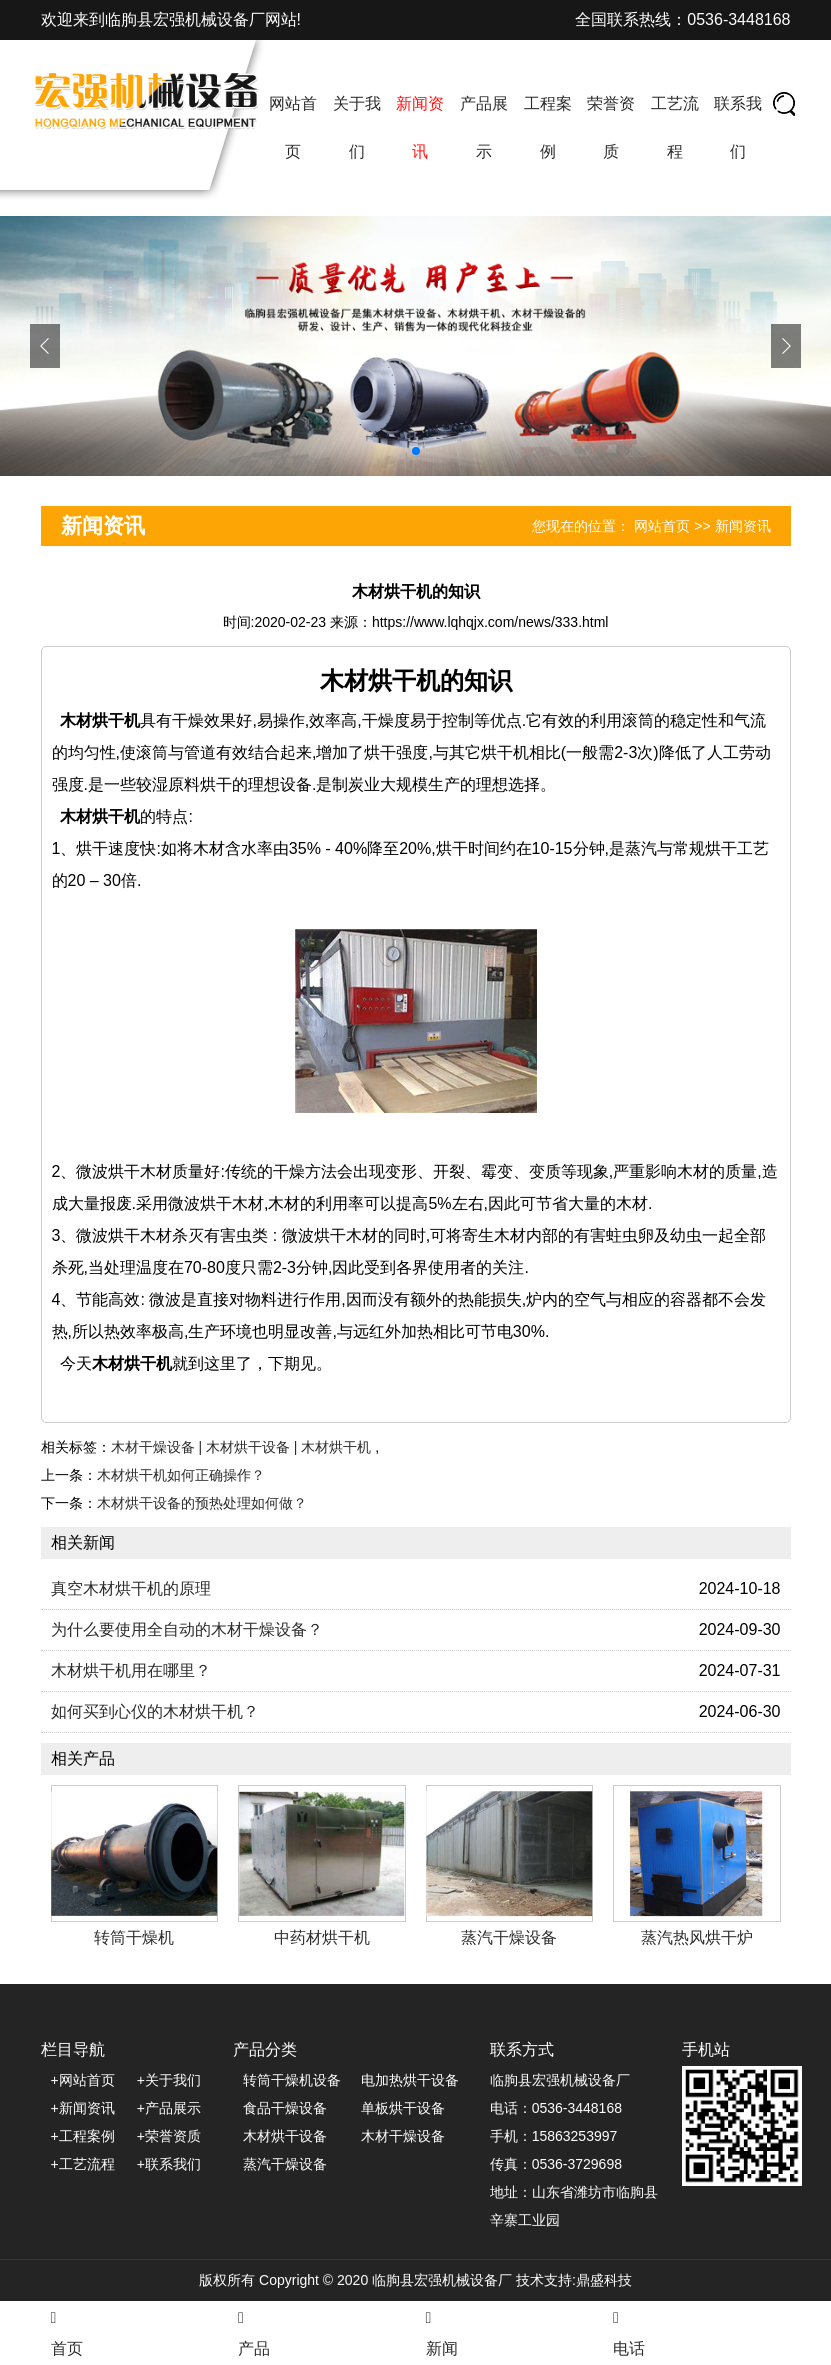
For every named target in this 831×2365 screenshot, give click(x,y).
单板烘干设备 (403, 2108)
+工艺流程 (83, 2164)
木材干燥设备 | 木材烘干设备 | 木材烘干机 (243, 1447)
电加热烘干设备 (410, 2080)
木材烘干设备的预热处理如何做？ (202, 1503)
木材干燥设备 (403, 2136)
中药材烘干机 (322, 1937)
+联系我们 (169, 2164)
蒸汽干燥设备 (509, 1937)
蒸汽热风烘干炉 (697, 1937)
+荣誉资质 (169, 2136)
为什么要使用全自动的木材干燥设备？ (187, 1629)
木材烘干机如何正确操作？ (181, 1475)
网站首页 (293, 127)
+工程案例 (83, 2136)
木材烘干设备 (285, 2136)
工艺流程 (675, 127)
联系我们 (738, 127)
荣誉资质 (611, 127)
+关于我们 (169, 2080)
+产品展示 (169, 2108)
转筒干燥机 (134, 1937)
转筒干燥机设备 (292, 2080)
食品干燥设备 (285, 2108)
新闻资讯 (420, 127)
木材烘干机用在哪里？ (131, 1670)
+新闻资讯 (83, 2108)
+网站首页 (83, 2080)
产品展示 (484, 127)
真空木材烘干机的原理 (131, 1588)
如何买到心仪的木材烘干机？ (155, 1711)
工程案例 (548, 127)
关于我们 (357, 127)
